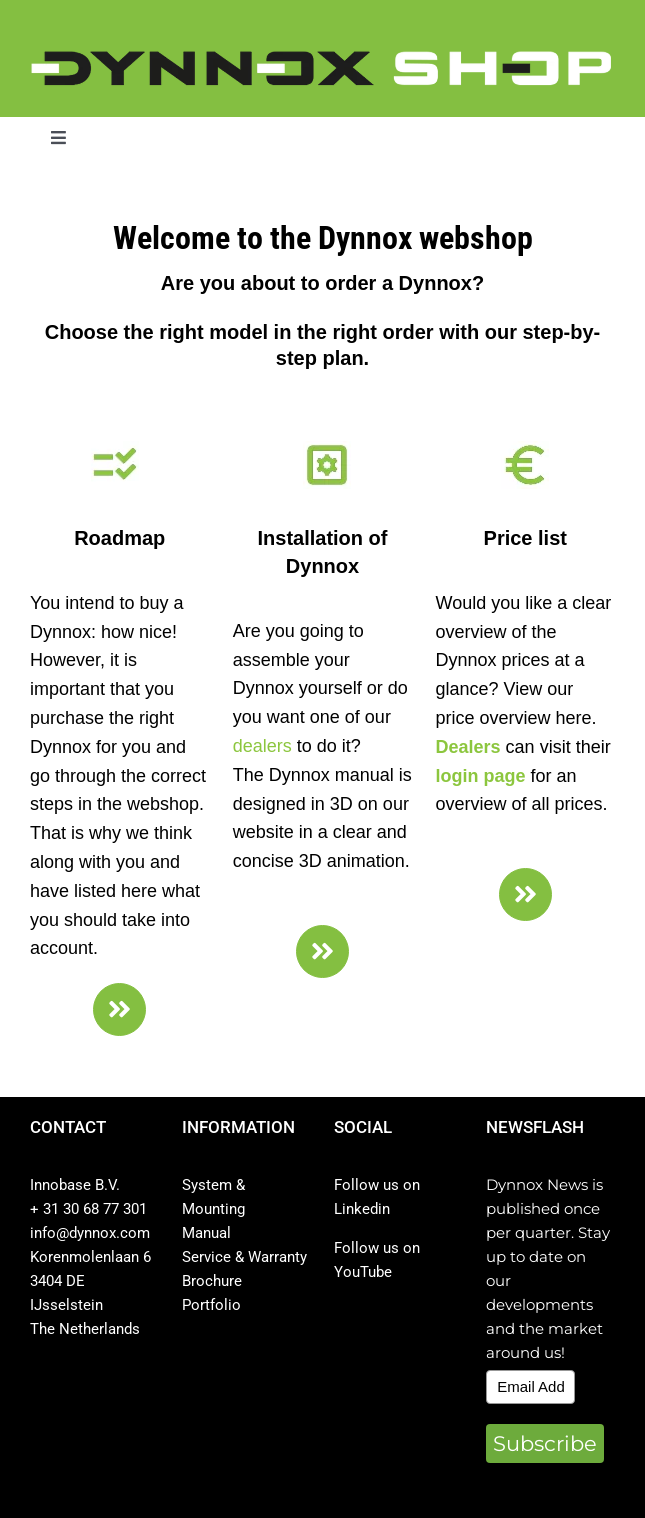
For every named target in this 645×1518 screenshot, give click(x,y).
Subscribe (545, 1443)
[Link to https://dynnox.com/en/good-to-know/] (119, 1009)
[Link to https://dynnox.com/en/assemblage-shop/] (322, 951)
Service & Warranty (244, 1257)
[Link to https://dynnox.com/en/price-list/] (525, 894)
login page (481, 776)
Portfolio (211, 1305)
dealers (262, 746)
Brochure (212, 1281)
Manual (206, 1233)
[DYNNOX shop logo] (322, 59)
